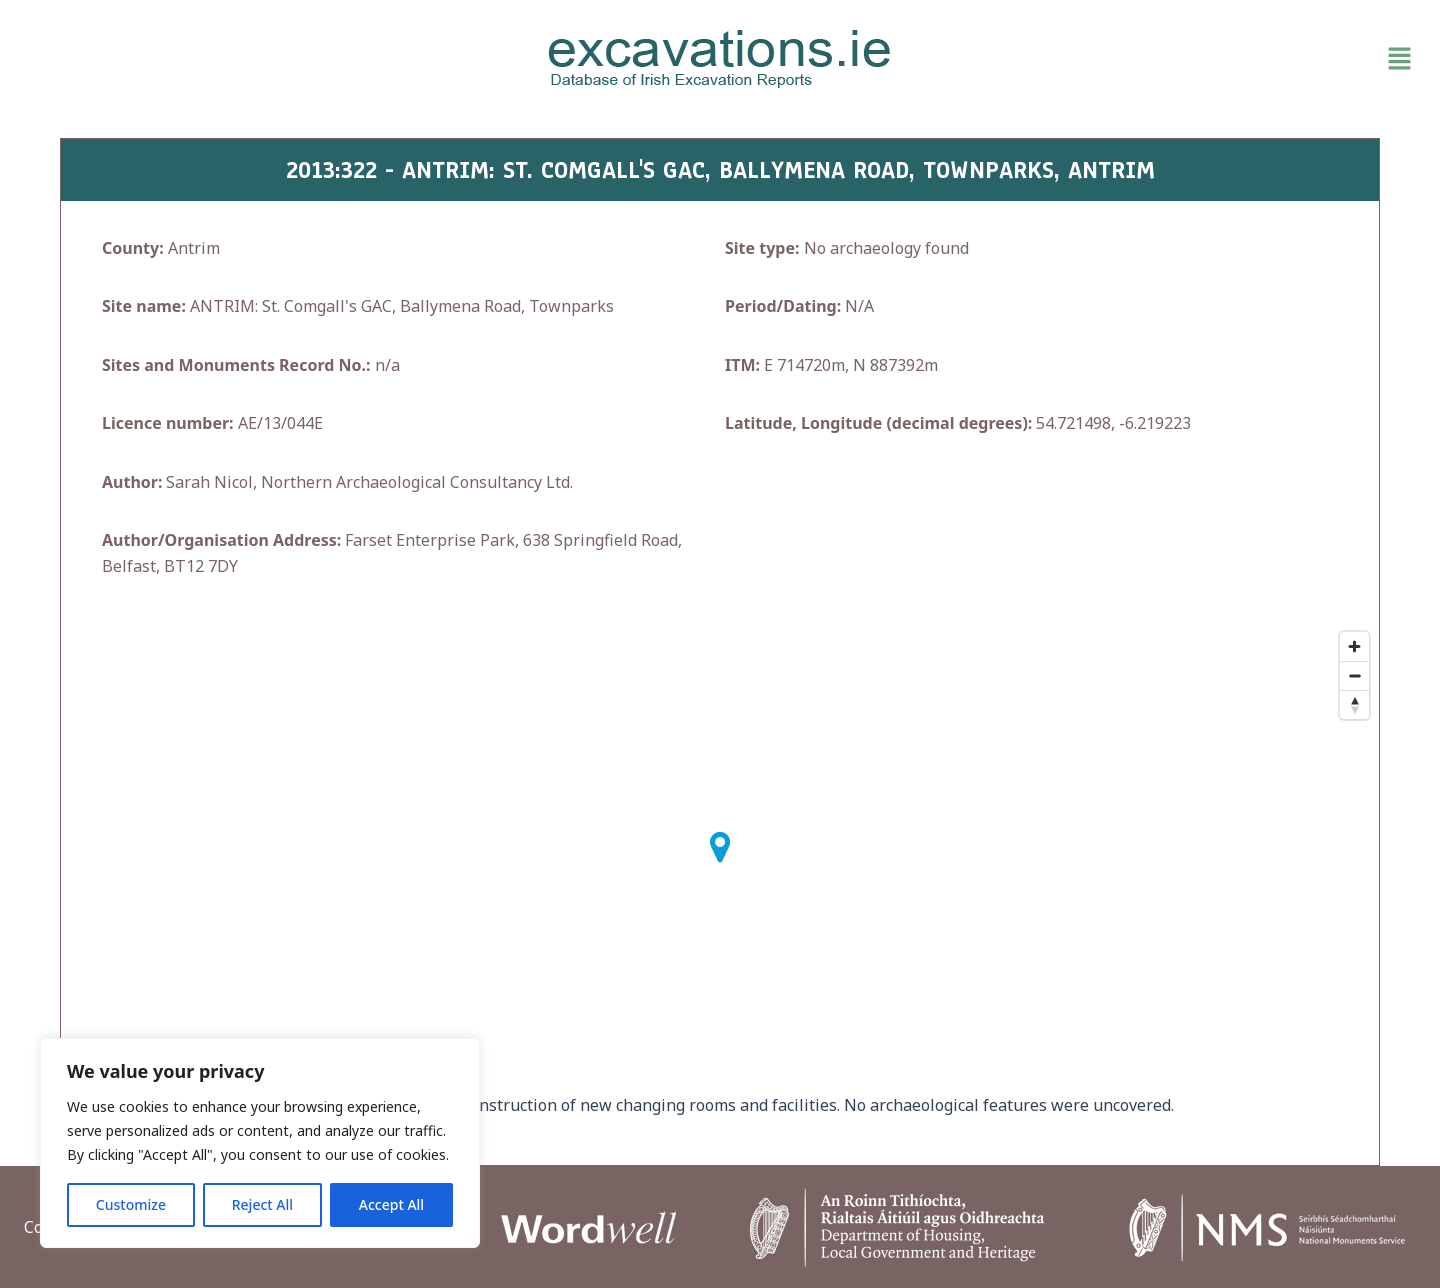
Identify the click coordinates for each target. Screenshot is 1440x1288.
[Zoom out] (1354, 675)
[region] (260, 1143)
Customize (131, 1204)
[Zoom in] (1354, 646)
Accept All (391, 1204)
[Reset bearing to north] (1354, 704)
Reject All (262, 1204)
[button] (1193, 59)
